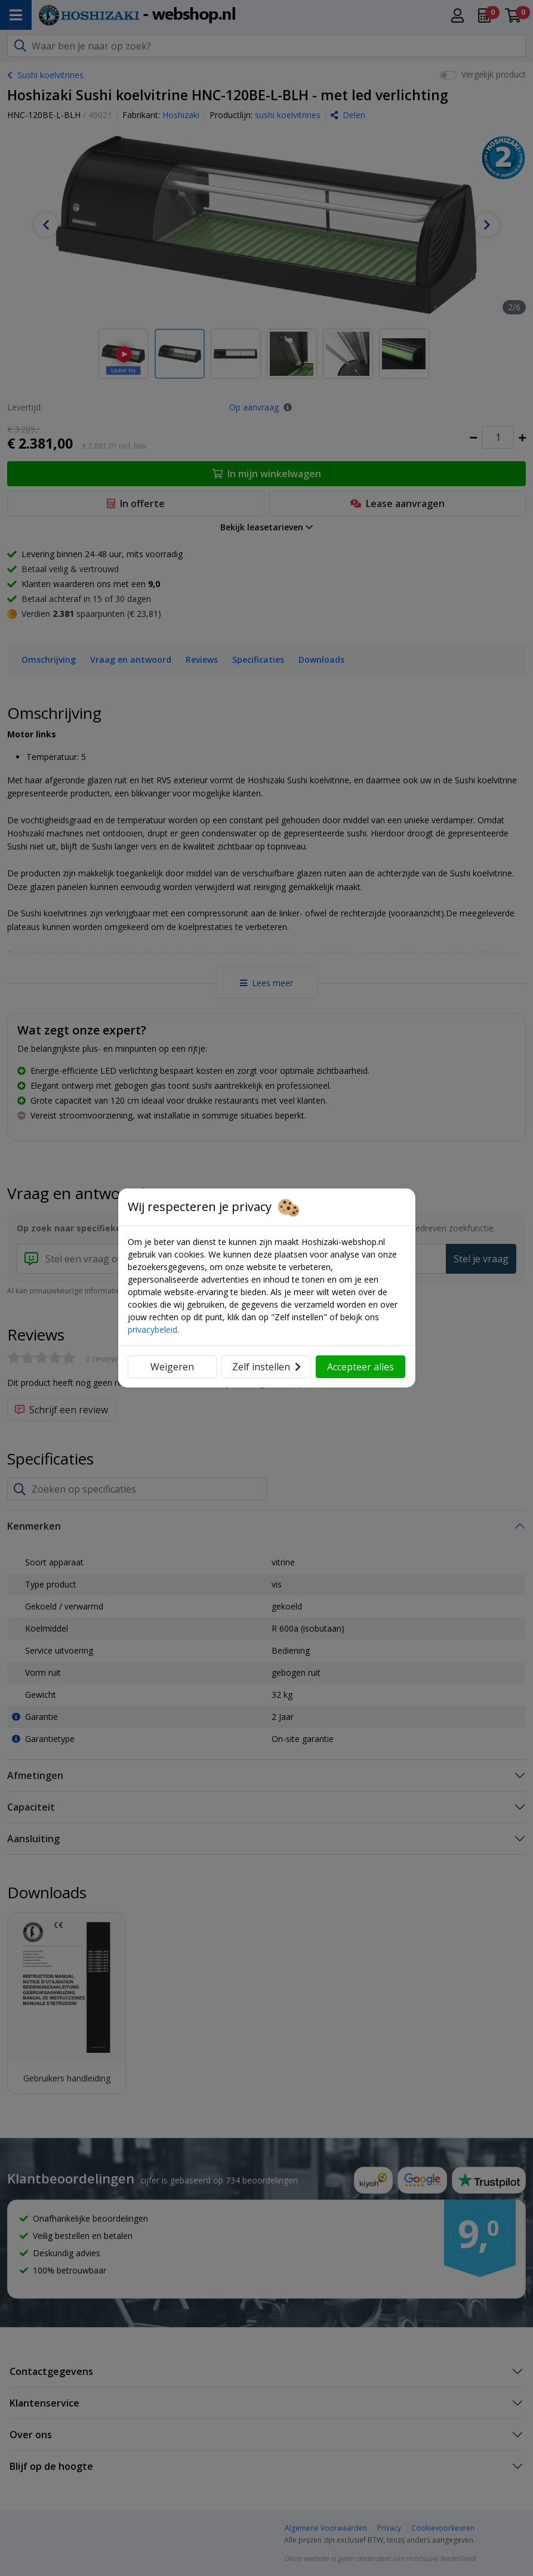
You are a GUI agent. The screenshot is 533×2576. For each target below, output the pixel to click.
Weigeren (172, 1366)
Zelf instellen (266, 1366)
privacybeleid (152, 1329)
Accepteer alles (360, 1366)
